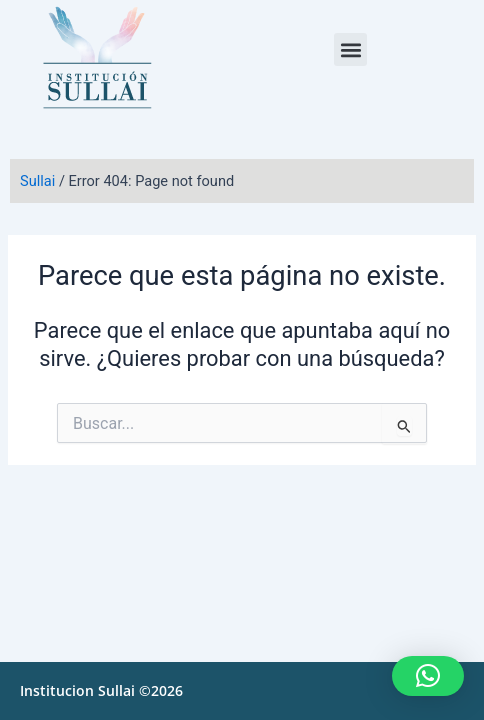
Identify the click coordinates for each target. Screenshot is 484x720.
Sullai (37, 181)
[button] (350, 49)
